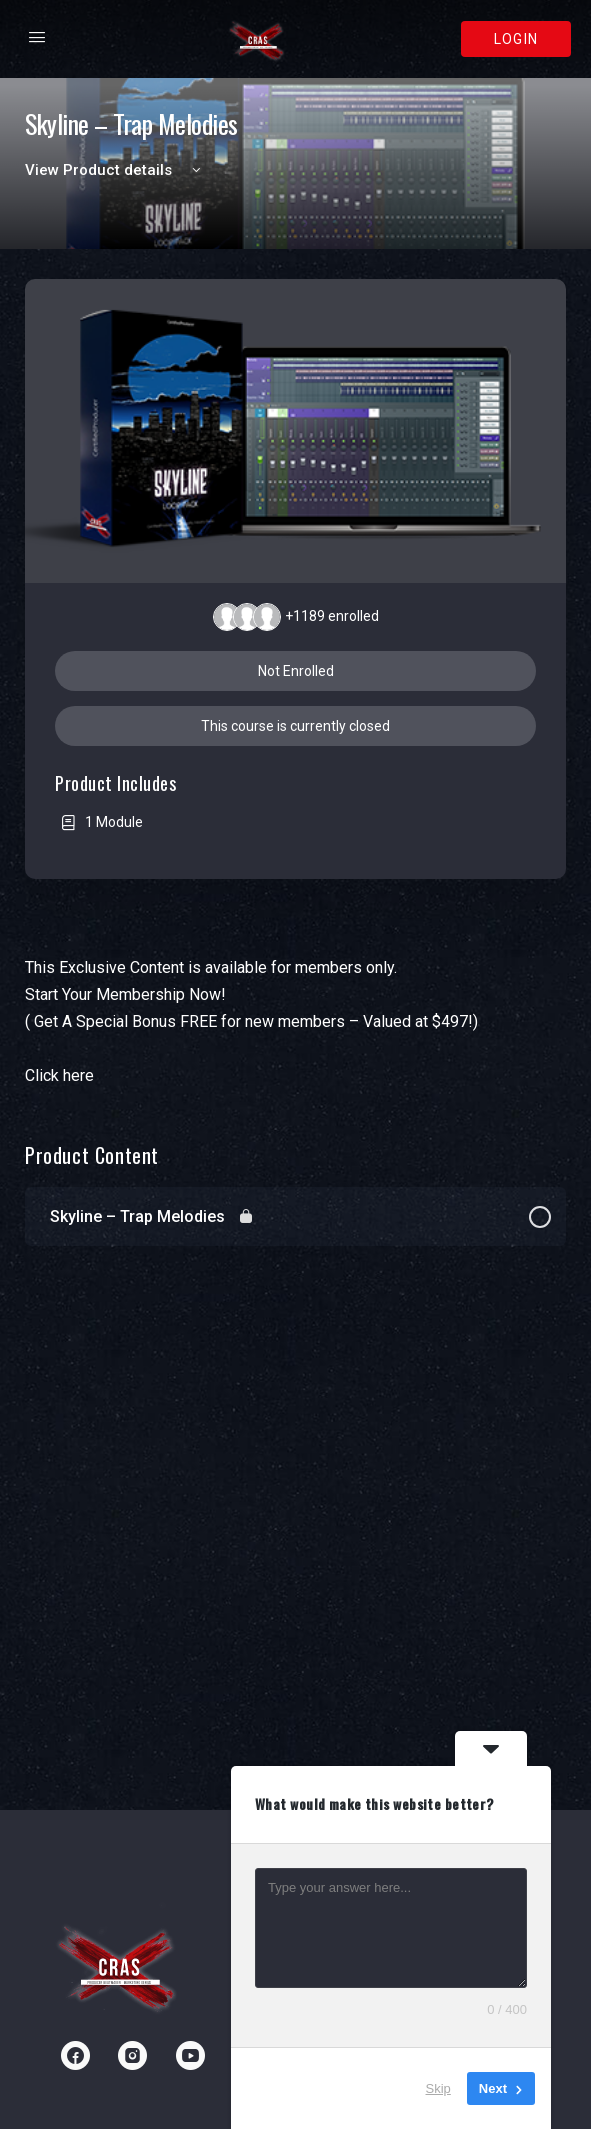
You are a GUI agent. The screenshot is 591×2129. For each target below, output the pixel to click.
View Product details (116, 170)
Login (516, 39)
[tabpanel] (295, 1021)
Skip (438, 2088)
